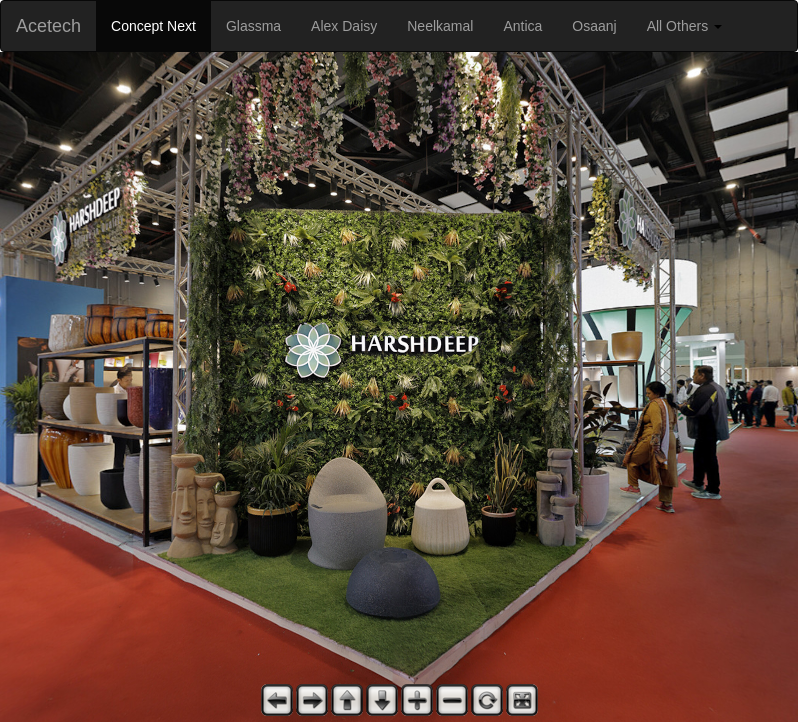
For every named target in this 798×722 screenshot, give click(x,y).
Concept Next (153, 26)
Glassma (253, 26)
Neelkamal (440, 26)
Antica (522, 26)
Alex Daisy (344, 26)
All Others (684, 26)
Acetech (48, 26)
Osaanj (594, 26)
